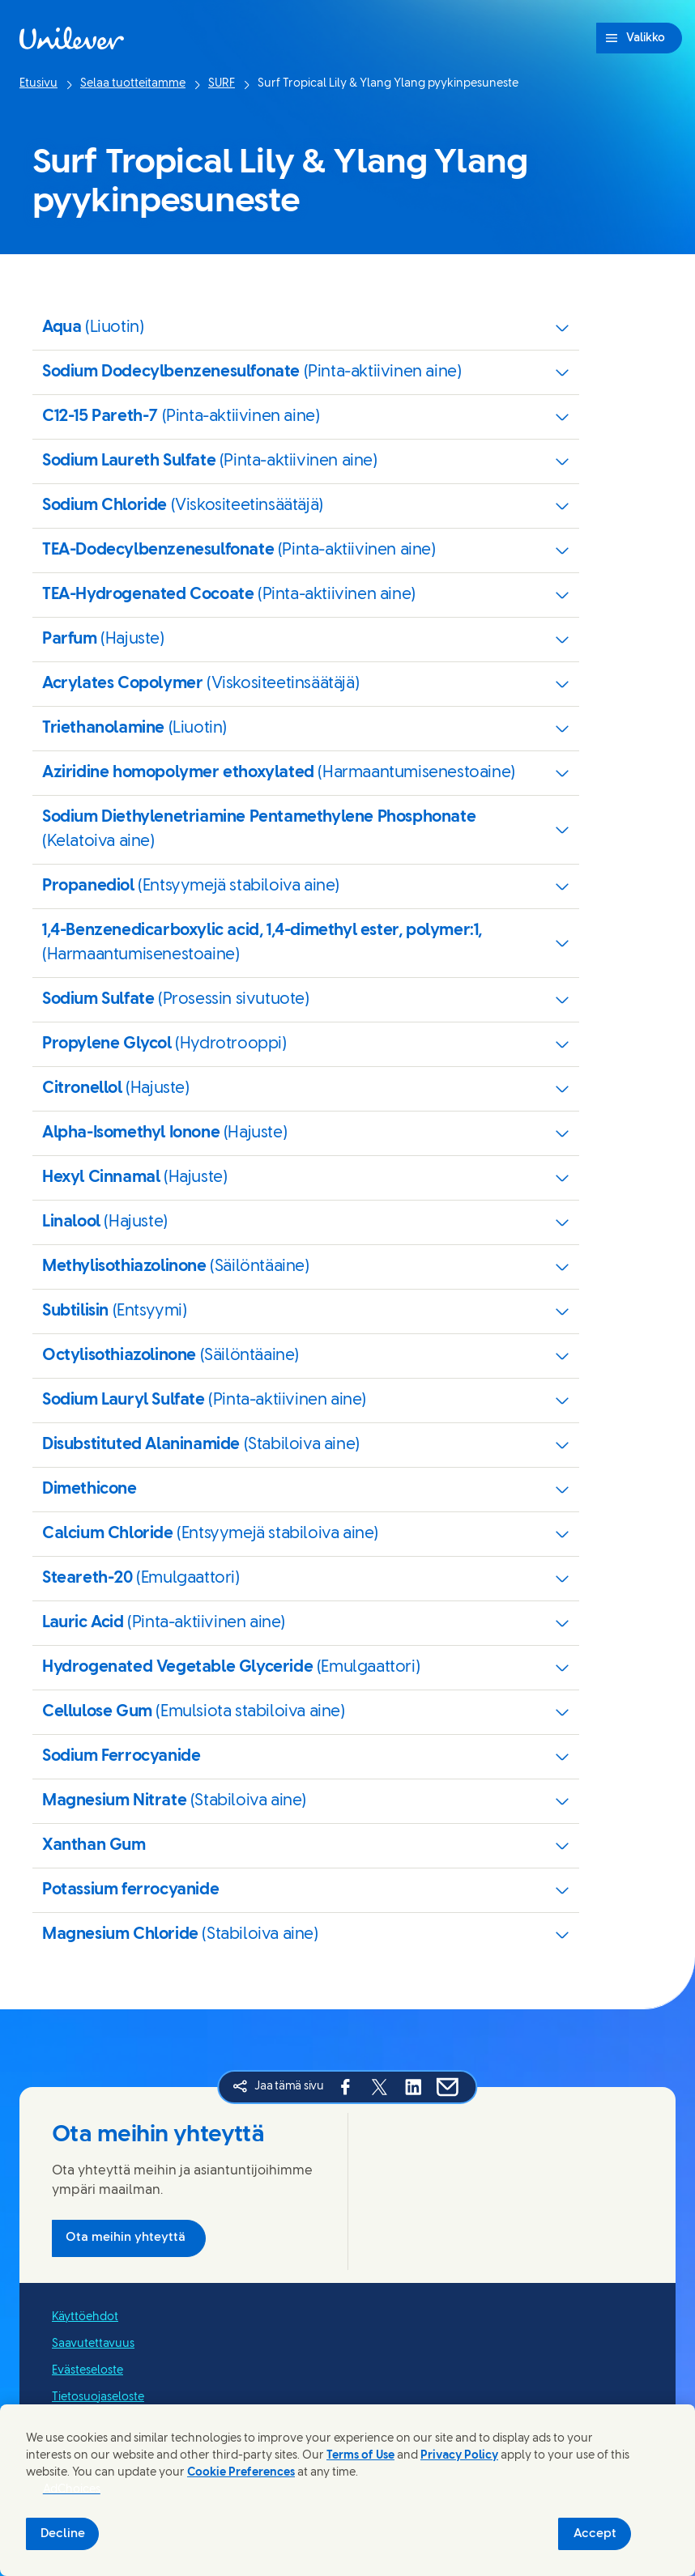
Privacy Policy (459, 2456)
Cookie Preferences (241, 2473)
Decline (63, 2533)
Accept (594, 2533)
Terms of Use (360, 2456)
